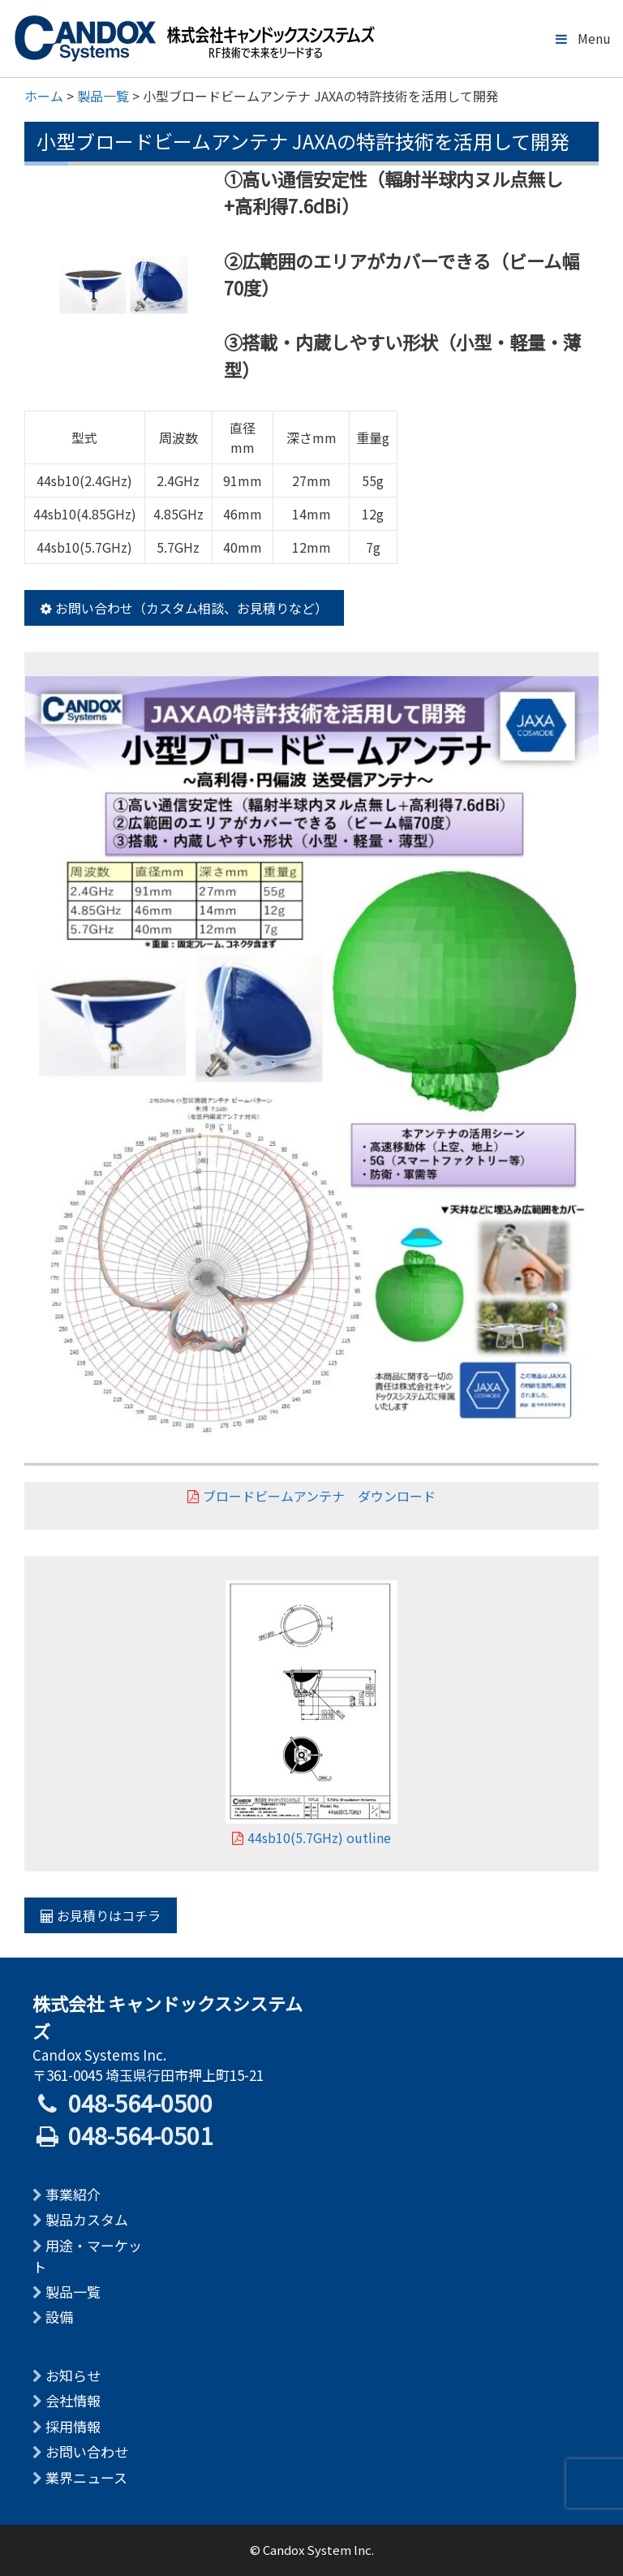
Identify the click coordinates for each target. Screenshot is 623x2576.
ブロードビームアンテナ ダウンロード (311, 1496)
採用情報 (73, 2426)
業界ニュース (86, 2477)
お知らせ (73, 2375)
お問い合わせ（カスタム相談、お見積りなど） (184, 608)
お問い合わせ (86, 2451)
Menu (582, 38)
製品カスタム (86, 2219)
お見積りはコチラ (101, 1915)
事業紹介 (73, 2194)
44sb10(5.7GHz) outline (311, 1837)
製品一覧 (73, 2291)
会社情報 (73, 2400)
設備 (59, 2317)
